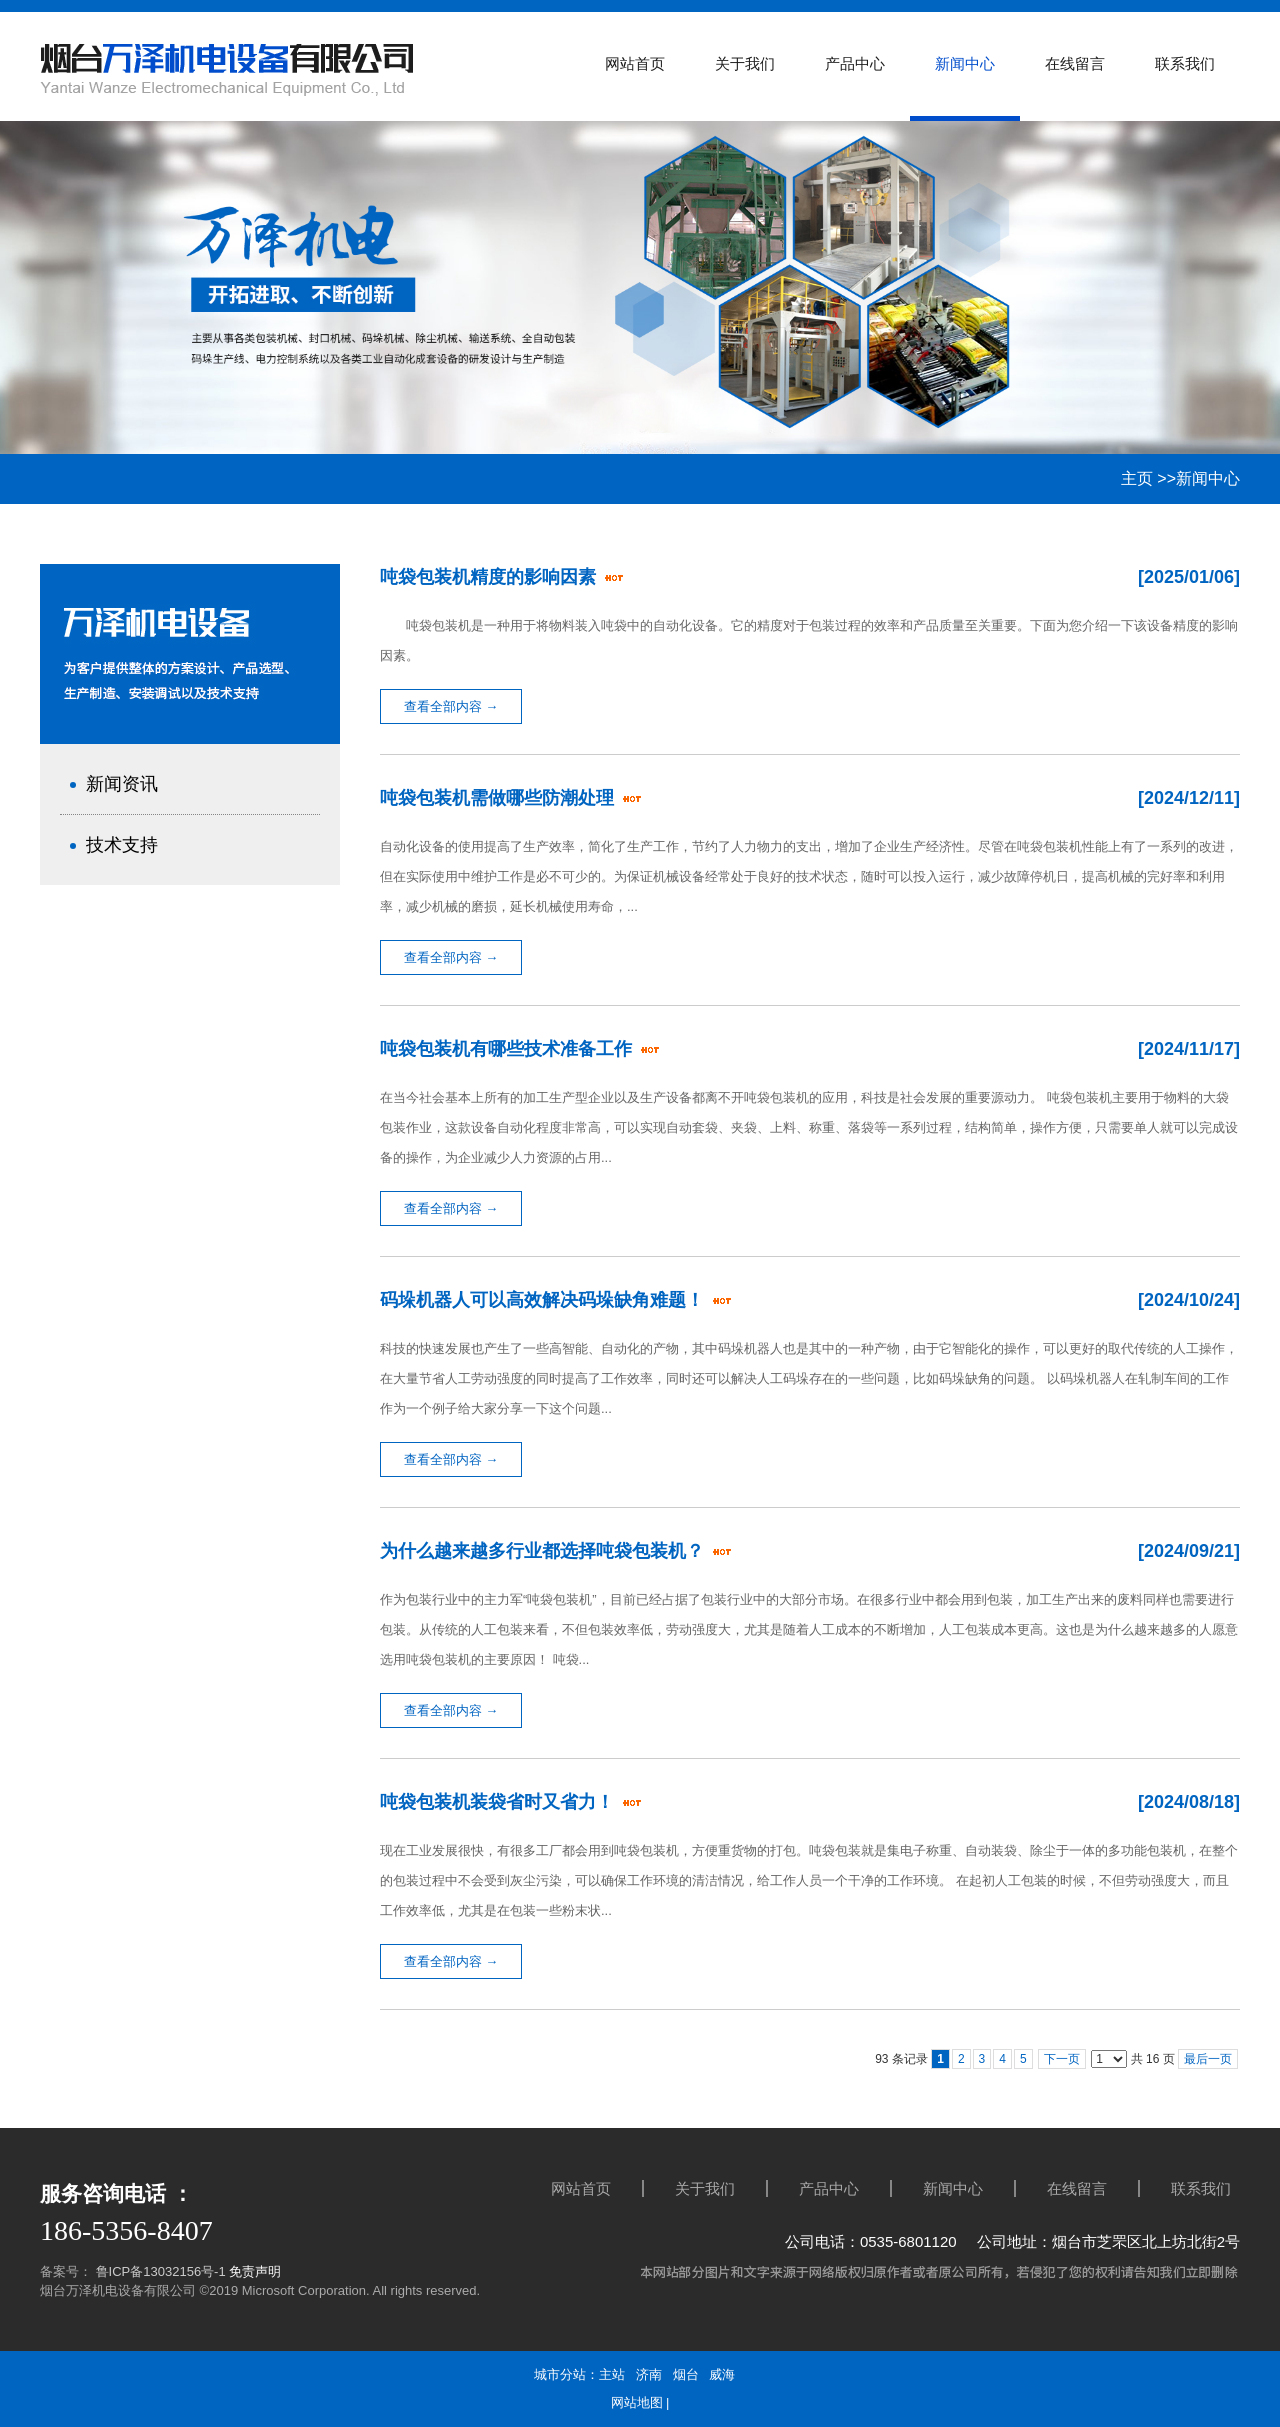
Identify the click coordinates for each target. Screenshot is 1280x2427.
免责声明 (255, 2271)
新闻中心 (1208, 478)
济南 (649, 2374)
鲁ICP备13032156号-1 (159, 2271)
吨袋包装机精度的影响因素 (490, 577)
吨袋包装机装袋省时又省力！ (499, 1802)
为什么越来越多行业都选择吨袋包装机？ (544, 1551)
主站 (612, 2374)
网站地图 (637, 2402)
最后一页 (1208, 2059)
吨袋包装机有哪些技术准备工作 (508, 1049)
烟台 (686, 2374)
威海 (722, 2374)
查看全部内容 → (451, 706)
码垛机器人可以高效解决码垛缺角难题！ (544, 1300)
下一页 (1062, 2059)
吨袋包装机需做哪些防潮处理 (499, 798)
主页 (1137, 478)
